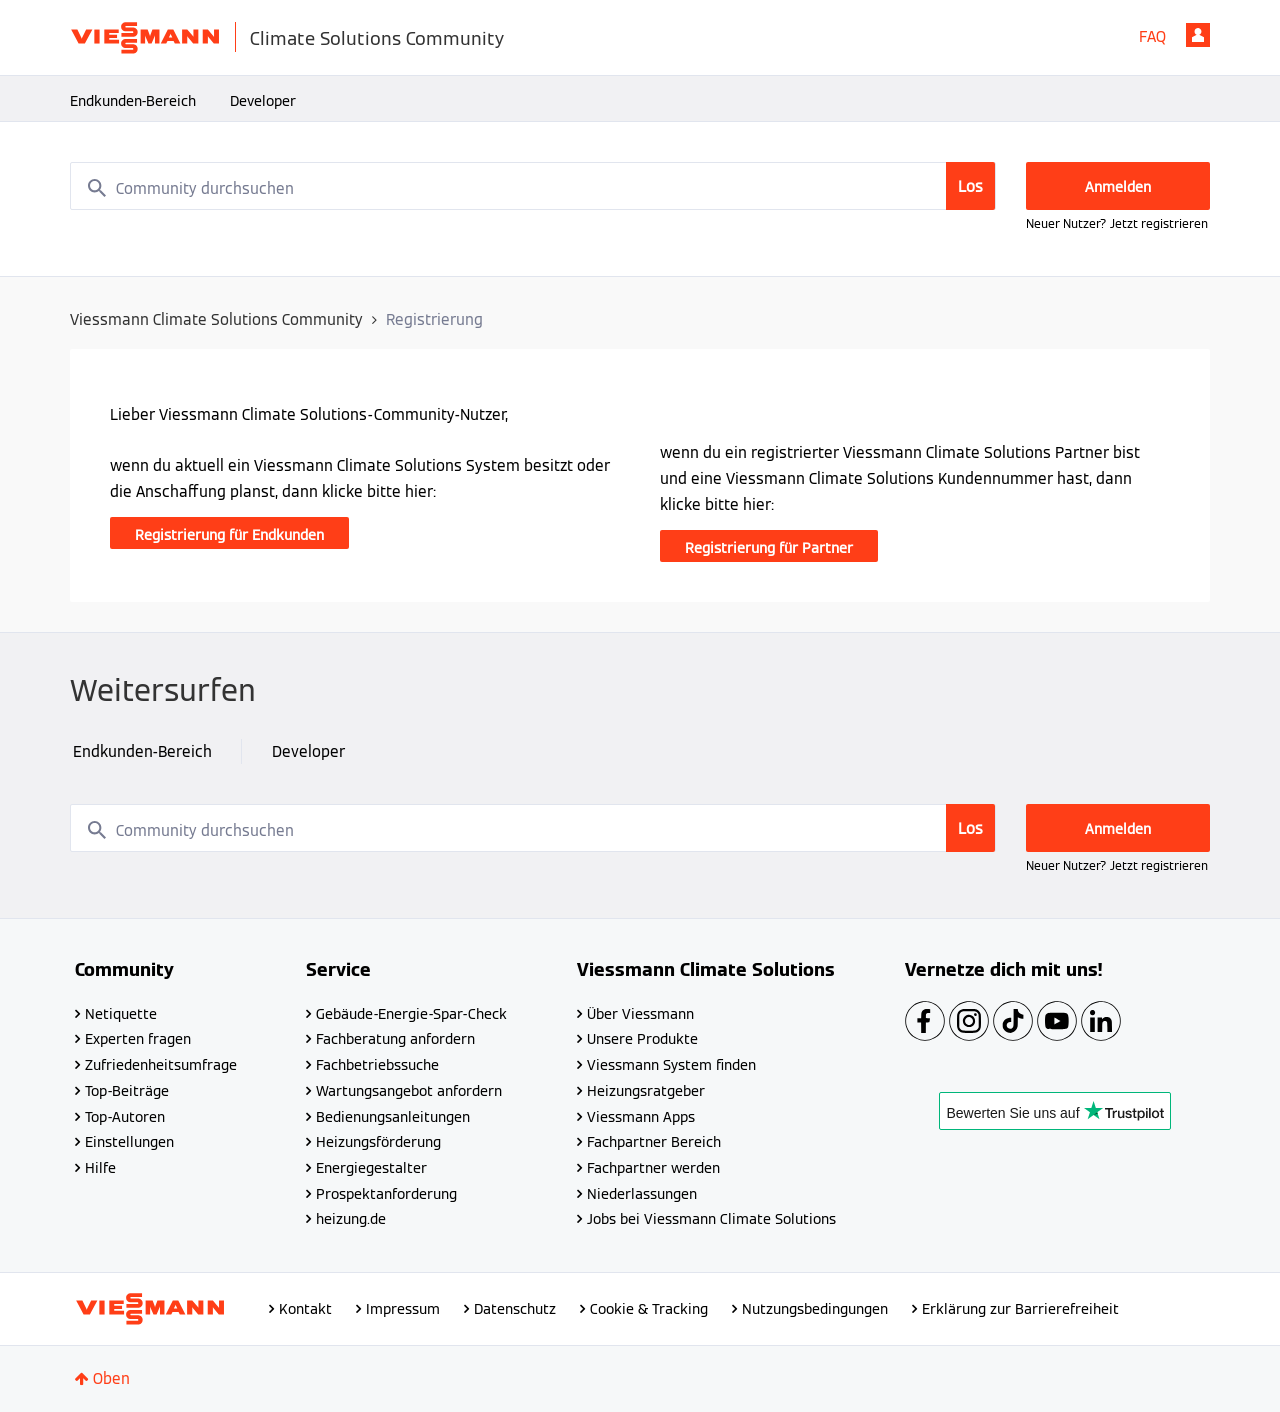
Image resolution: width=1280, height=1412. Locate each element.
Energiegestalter (371, 1168)
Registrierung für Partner (769, 548)
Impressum (403, 1309)
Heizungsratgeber (646, 1091)
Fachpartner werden (653, 1168)
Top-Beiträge (127, 1091)
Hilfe (100, 1168)
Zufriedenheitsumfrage (161, 1065)
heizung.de (351, 1219)
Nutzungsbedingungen (815, 1309)
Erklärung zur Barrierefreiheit (1020, 1309)
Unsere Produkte (642, 1039)
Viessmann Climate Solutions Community (216, 319)
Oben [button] (111, 1378)
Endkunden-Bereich (133, 101)
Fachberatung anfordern (395, 1039)
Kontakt (305, 1309)
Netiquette (121, 1014)
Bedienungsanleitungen (393, 1117)
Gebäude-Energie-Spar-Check (411, 1014)
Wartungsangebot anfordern (409, 1091)
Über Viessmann (640, 1014)
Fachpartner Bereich (654, 1142)
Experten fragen (138, 1039)
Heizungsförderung (378, 1142)
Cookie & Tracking (649, 1309)
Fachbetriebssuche (377, 1065)
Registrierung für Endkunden (229, 535)
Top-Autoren (125, 1117)
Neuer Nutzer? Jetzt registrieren (1117, 223)
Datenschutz (515, 1309)
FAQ (1152, 36)
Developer (263, 101)
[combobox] (533, 186)
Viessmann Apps (641, 1117)
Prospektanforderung (386, 1194)
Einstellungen (129, 1142)
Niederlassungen (642, 1194)
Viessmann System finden (671, 1065)
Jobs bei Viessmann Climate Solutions (711, 1219)
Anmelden (1198, 35)
